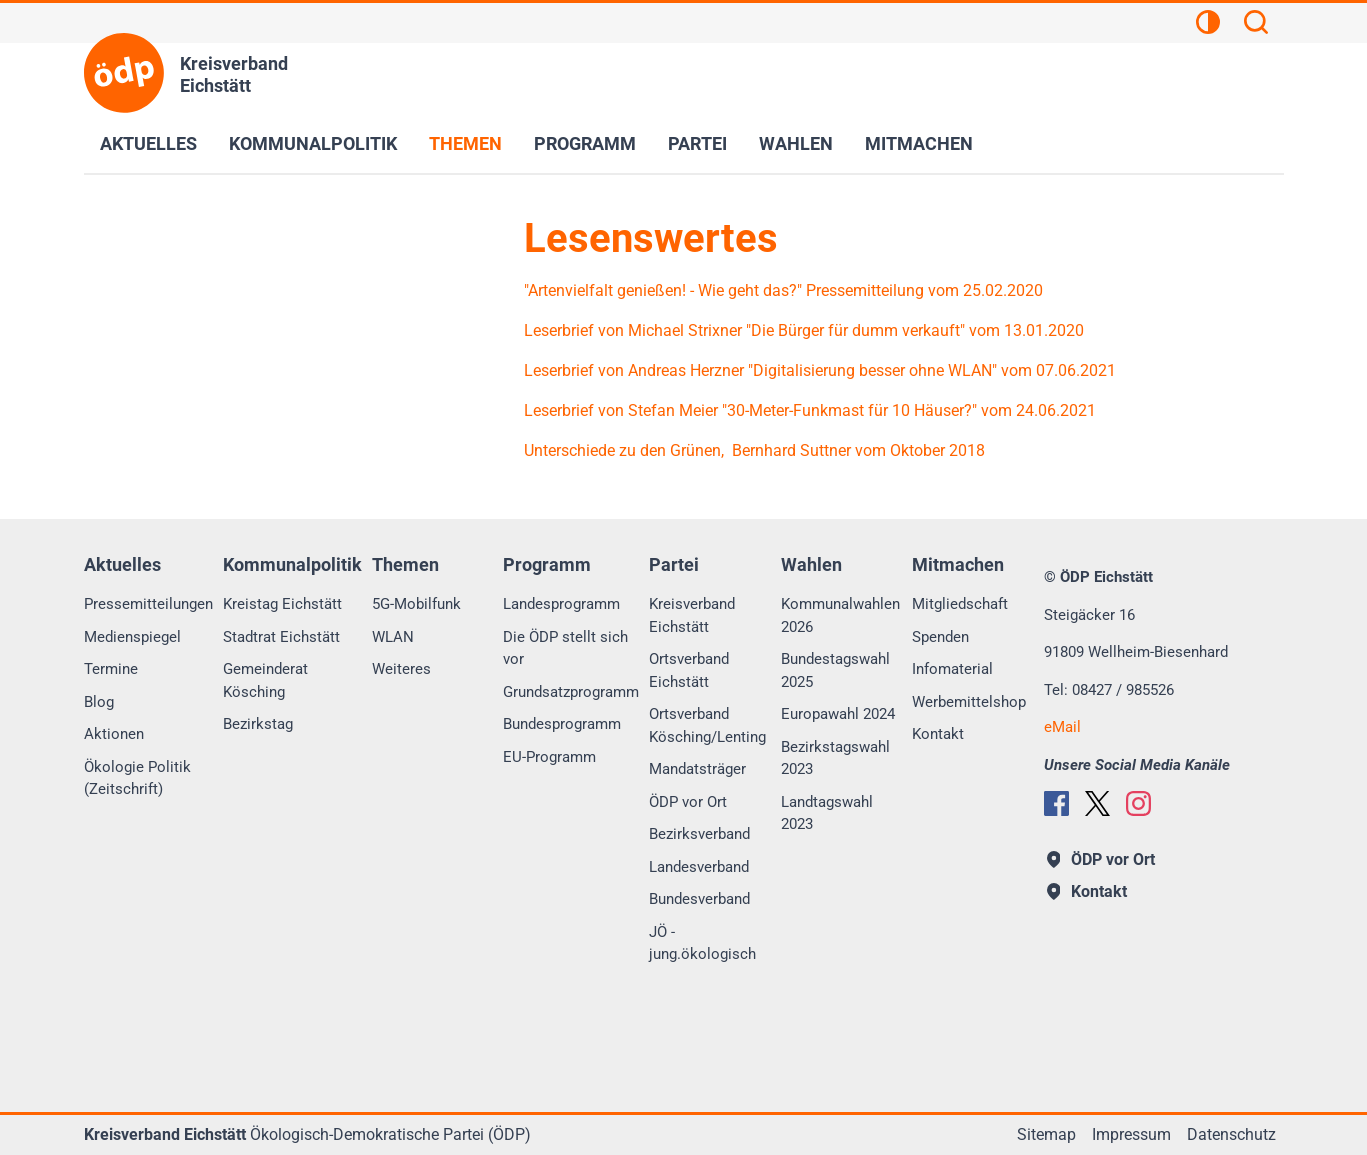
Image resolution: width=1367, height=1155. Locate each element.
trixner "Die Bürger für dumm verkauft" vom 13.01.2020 (891, 330)
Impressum (1131, 1134)
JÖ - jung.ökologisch (702, 943)
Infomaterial (952, 669)
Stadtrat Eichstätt (281, 637)
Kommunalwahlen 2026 (840, 615)
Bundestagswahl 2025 (835, 670)
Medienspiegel (132, 637)
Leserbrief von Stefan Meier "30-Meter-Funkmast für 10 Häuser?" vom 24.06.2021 (810, 410)
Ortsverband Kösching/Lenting (707, 725)
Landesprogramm (561, 604)
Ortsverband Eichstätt (689, 670)
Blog (99, 702)
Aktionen (114, 734)
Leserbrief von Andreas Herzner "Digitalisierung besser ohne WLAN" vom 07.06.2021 (820, 370)
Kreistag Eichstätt (282, 604)
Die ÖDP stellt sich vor (565, 648)
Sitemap (1046, 1134)
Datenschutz (1231, 1134)
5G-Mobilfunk (416, 604)
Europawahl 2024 (838, 714)
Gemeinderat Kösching (265, 680)
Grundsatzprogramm (571, 692)
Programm (585, 143)
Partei (697, 143)
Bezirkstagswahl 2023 (835, 758)
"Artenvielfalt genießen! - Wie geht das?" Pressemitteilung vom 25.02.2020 (783, 290)
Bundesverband (699, 899)
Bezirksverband (699, 834)
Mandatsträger (697, 769)
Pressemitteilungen (148, 604)
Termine (111, 669)
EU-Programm (549, 757)
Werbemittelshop (969, 702)
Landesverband (699, 867)
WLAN (393, 637)
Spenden (940, 637)
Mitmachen (919, 143)
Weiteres (401, 669)
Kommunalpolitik (313, 143)
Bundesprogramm (562, 724)
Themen (465, 143)
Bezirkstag (258, 724)
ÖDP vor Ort (688, 802)
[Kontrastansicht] (1208, 25)
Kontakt (938, 734)
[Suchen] (1256, 25)
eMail (1062, 727)
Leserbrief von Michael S (611, 330)
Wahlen (796, 143)
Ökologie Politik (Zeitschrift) (137, 778)
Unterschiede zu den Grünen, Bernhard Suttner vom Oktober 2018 (756, 450)
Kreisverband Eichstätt (692, 615)
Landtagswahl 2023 (827, 813)
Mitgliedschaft (960, 604)
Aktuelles (148, 143)
